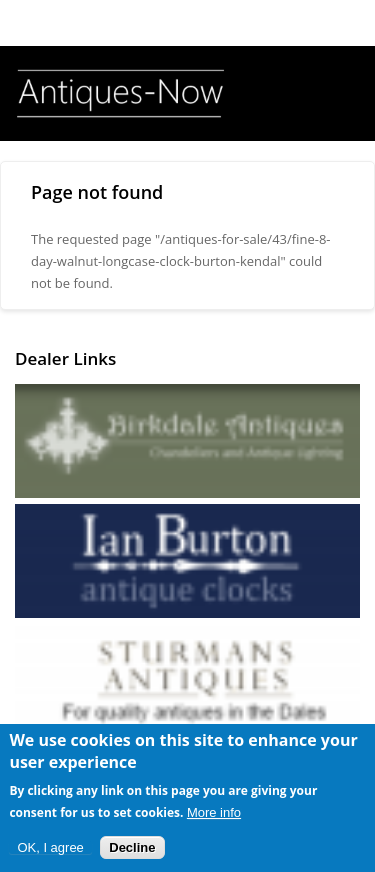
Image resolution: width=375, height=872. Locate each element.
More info (214, 816)
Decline (132, 851)
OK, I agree (50, 851)
